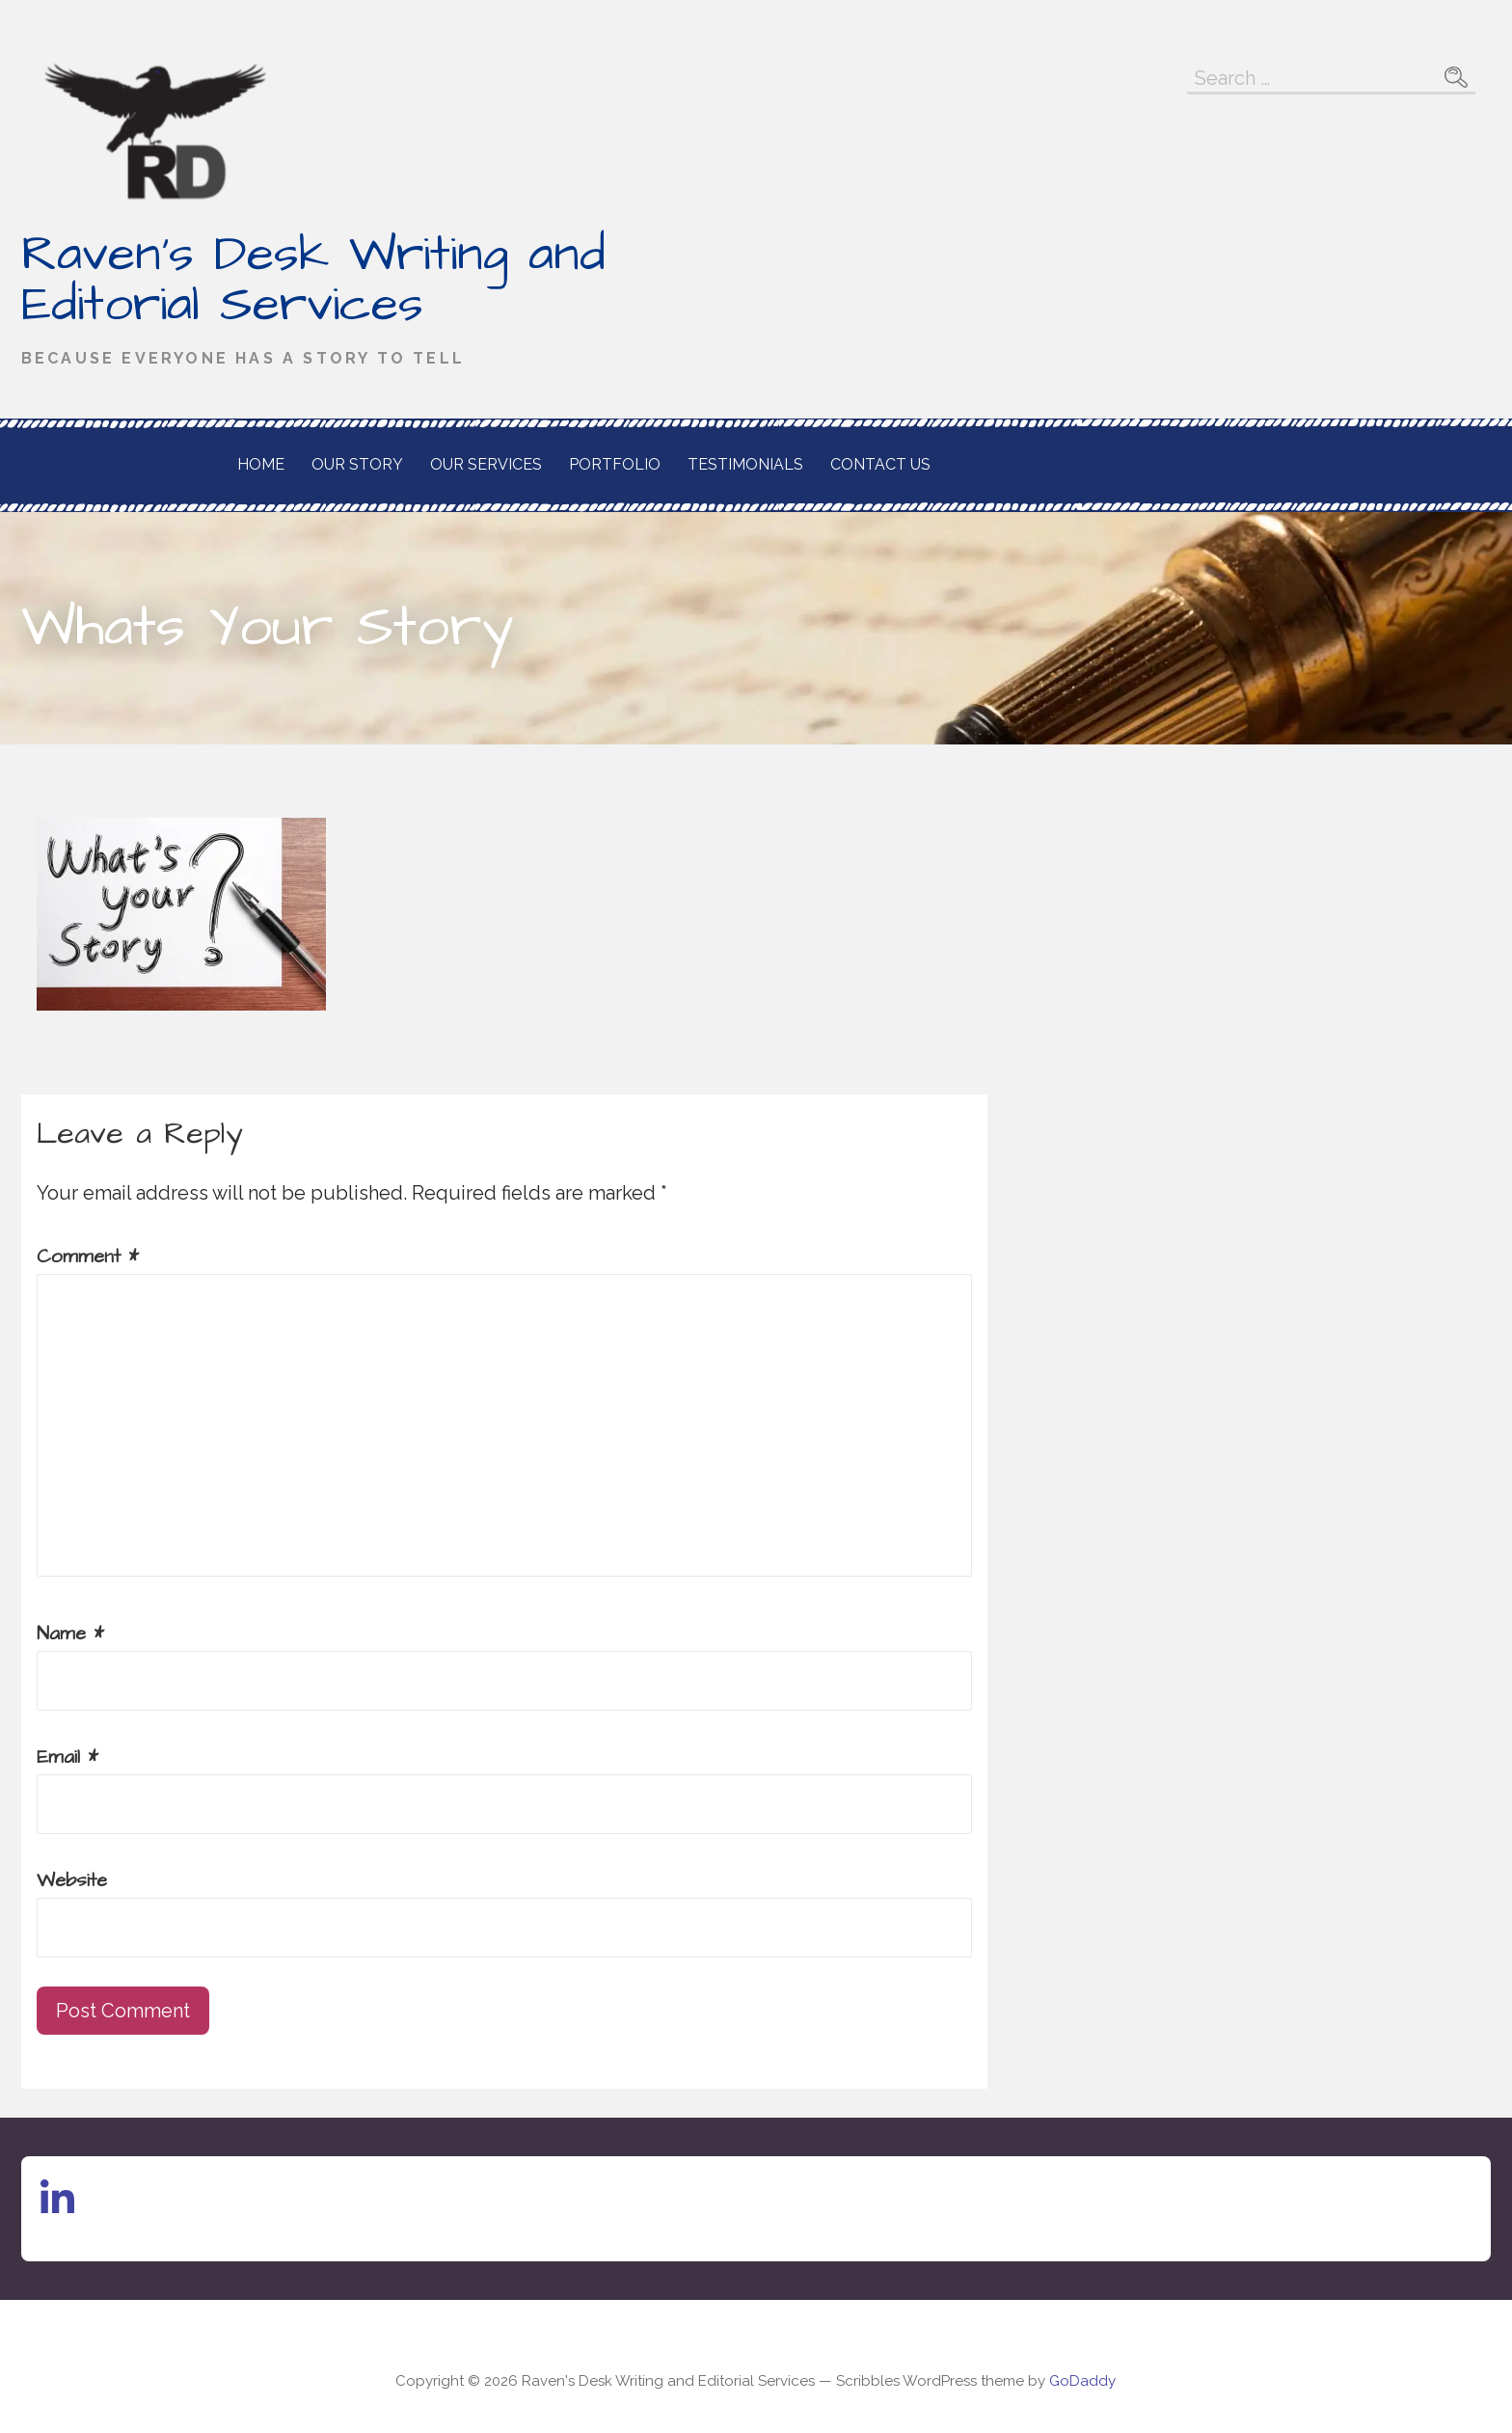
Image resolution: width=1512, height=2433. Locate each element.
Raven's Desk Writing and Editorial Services (313, 279)
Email (67, 1757)
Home (260, 464)
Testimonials (745, 464)
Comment (88, 1256)
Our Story (357, 464)
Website (72, 1880)
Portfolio (615, 464)
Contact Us (880, 464)
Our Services (486, 464)
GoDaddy (1082, 2381)
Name (70, 1633)
